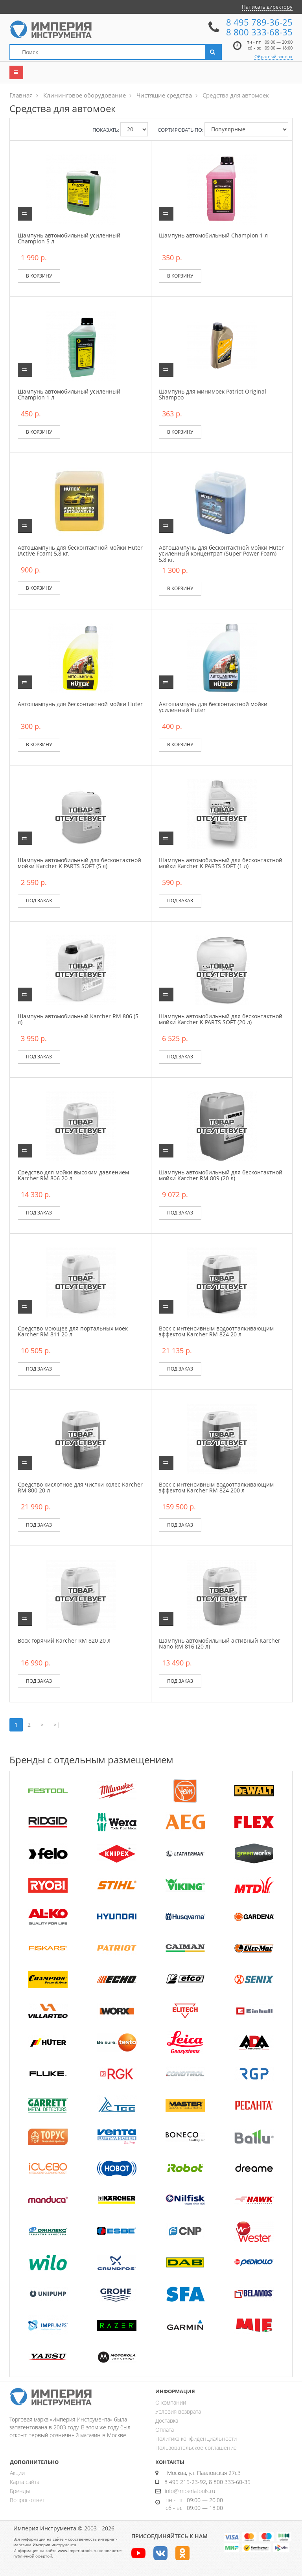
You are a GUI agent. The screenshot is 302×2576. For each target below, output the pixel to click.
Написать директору (267, 6)
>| (56, 1724)
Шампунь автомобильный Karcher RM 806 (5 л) (78, 1019)
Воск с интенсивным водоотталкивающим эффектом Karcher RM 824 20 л (216, 1331)
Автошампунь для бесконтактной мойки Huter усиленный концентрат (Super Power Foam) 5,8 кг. (221, 553)
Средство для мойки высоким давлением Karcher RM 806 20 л (73, 1175)
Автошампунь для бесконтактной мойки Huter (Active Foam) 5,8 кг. (80, 550)
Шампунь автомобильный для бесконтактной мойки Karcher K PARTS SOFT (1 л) (220, 863)
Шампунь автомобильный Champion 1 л (213, 235)
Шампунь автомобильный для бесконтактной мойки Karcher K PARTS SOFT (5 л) (79, 863)
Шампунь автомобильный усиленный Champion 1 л (69, 394)
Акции (17, 2473)
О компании (170, 2402)
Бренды (20, 2491)
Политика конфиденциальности (196, 2438)
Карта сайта (24, 2482)
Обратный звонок (273, 56)
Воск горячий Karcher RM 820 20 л (64, 1640)
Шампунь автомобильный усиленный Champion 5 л (69, 238)
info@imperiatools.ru (190, 2491)
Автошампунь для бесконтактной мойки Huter (80, 704)
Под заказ (39, 900)
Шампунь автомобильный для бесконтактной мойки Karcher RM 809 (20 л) (220, 1175)
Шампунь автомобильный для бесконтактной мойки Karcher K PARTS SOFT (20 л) (220, 1019)
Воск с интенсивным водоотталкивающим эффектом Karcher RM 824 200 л (216, 1487)
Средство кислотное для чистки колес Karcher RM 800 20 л (80, 1487)
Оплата (164, 2429)
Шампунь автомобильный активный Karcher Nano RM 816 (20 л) (219, 1643)
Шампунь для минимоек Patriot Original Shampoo (212, 394)
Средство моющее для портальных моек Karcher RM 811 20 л (73, 1331)
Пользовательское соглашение (196, 2447)
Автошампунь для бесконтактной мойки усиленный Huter (213, 707)
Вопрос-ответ (27, 2500)
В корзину (39, 275)
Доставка (166, 2420)
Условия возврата (178, 2411)
